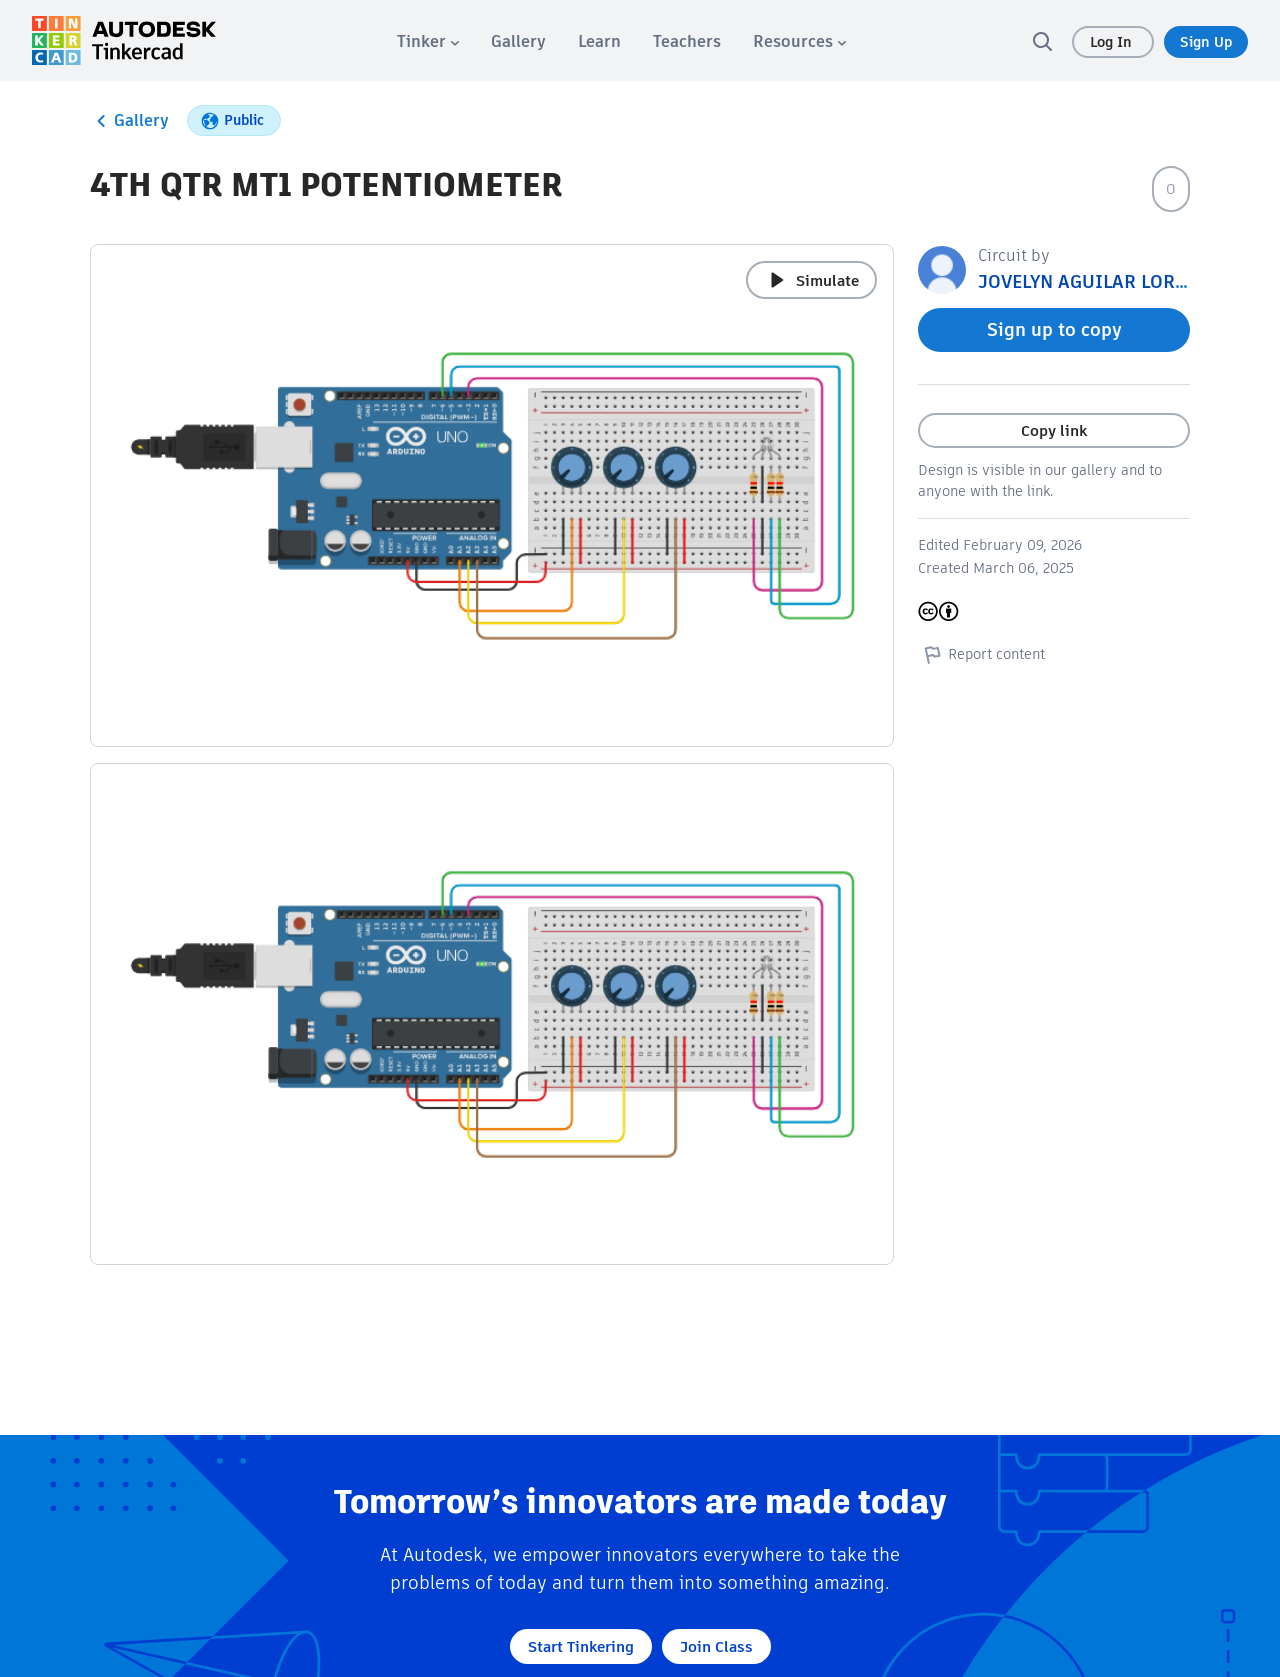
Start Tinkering (581, 1646)
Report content (981, 654)
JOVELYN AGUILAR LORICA (1092, 281)
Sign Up (1206, 42)
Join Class (716, 1646)
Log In (1113, 42)
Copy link (1054, 430)
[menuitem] (428, 41)
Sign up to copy (1054, 329)
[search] (1042, 41)
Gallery (129, 121)
